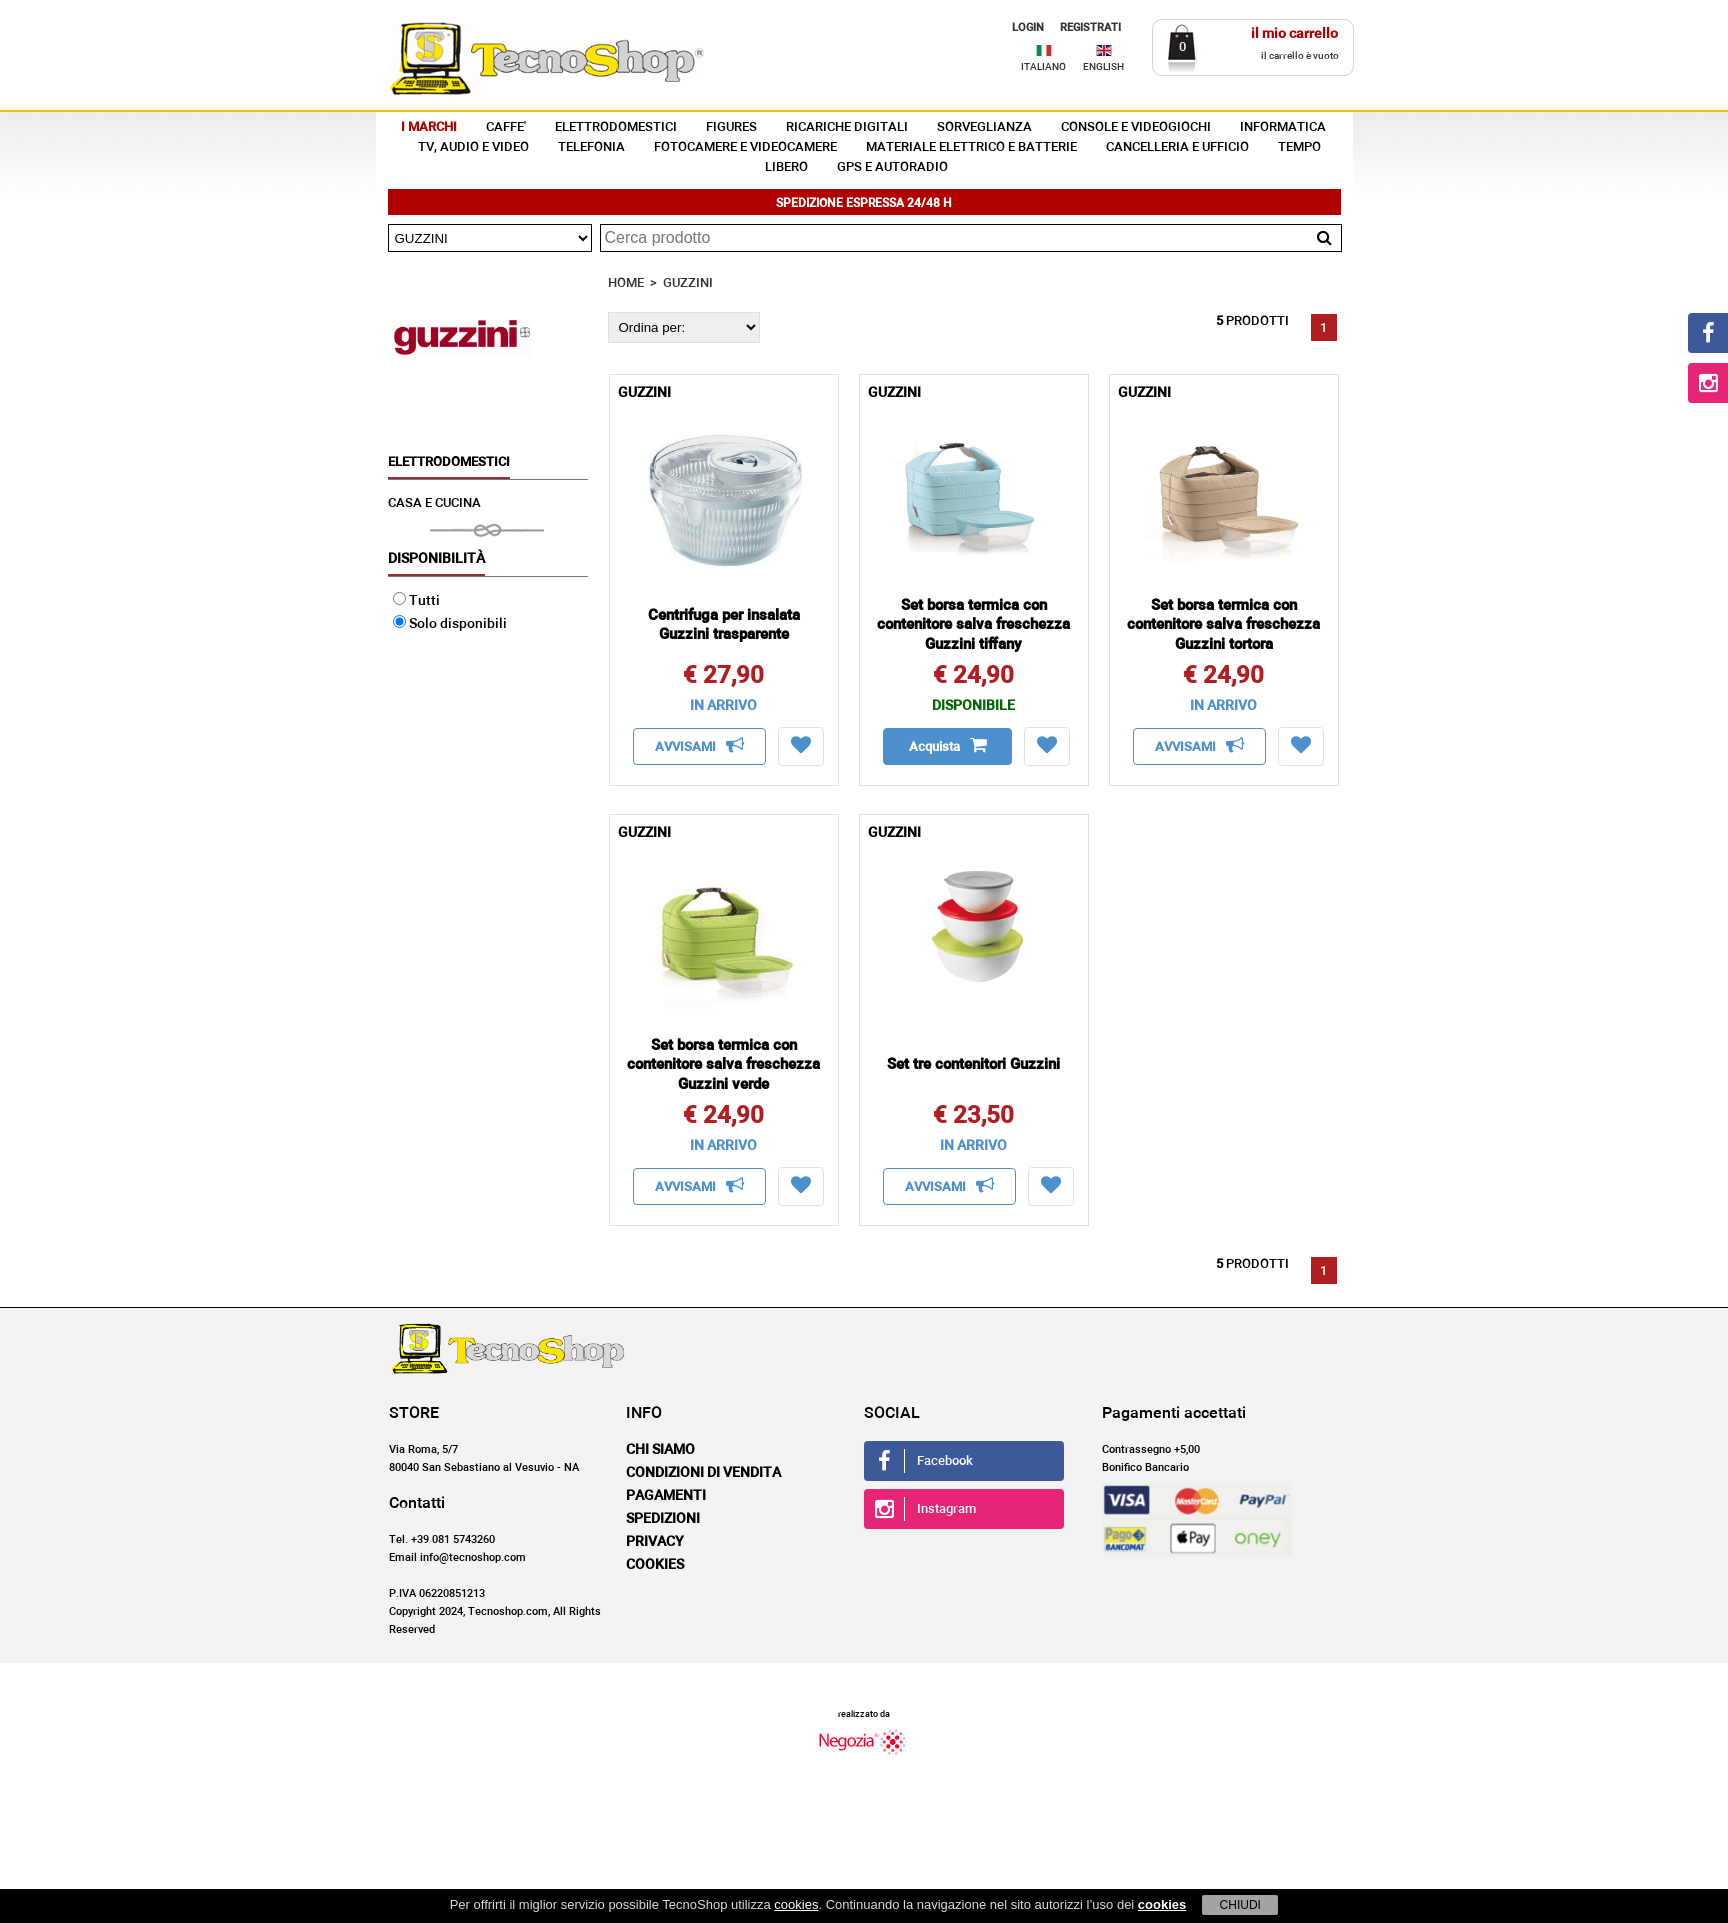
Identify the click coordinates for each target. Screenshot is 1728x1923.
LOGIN (1028, 27)
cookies (796, 1904)
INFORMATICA (1283, 127)
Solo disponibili (450, 624)
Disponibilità (436, 559)
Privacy (655, 1542)
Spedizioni (663, 1519)
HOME (626, 283)
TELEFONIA (591, 147)
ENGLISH (1103, 67)
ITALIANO (1043, 67)
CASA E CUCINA (434, 503)
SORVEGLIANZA (984, 127)
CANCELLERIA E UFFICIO (1177, 147)
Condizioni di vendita (703, 1473)
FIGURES (731, 127)
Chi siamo (660, 1450)
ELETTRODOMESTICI (616, 127)
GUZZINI (688, 283)
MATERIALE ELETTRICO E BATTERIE (971, 147)
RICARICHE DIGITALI (847, 127)
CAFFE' (506, 127)
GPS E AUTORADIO (892, 167)
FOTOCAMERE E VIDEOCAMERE (745, 147)
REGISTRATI (1090, 27)
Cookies (655, 1565)
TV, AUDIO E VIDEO (473, 147)
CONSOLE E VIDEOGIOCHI (1136, 127)
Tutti (416, 601)
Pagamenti (666, 1496)
